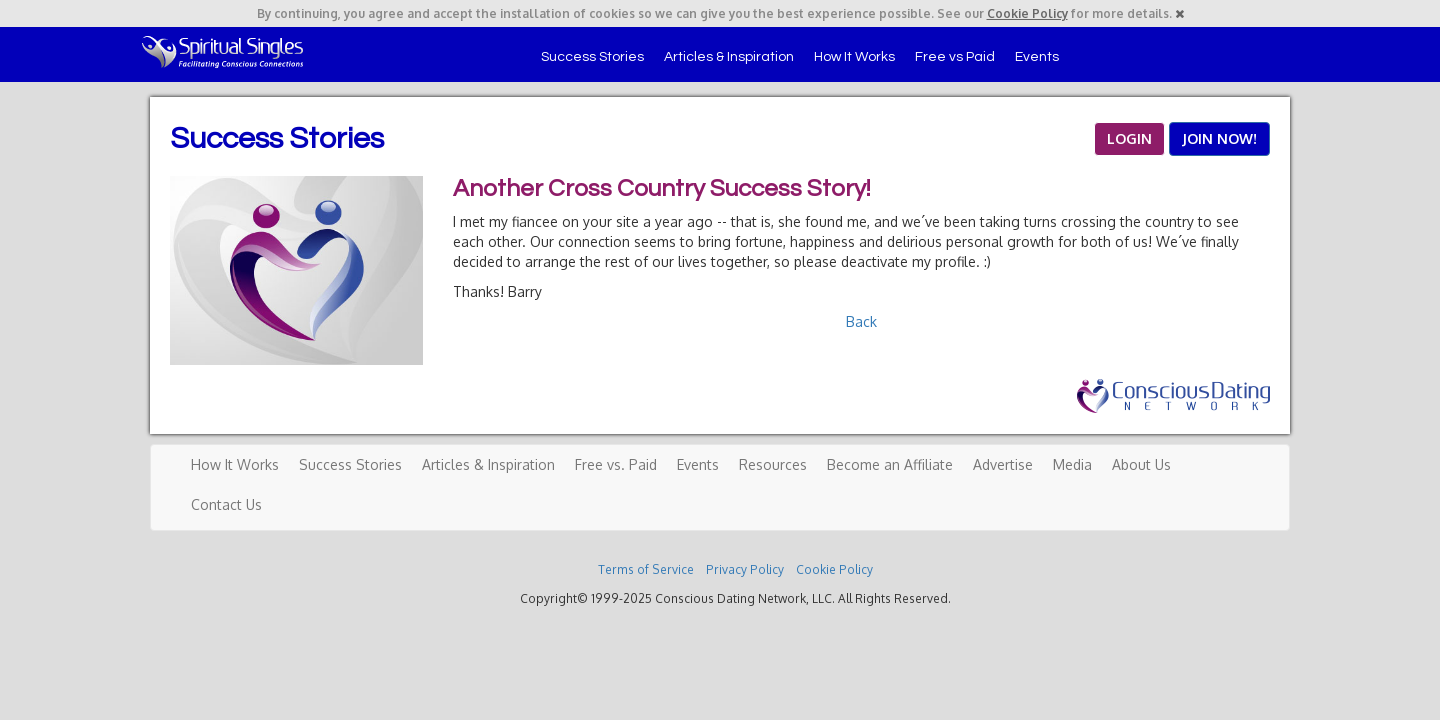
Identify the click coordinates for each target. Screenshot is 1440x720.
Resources (773, 464)
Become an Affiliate (890, 464)
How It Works (854, 57)
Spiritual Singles (222, 52)
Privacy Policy (745, 569)
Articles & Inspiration (729, 57)
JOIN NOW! (1219, 138)
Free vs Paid (955, 57)
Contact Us (226, 504)
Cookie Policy (1027, 13)
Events (1037, 57)
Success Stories (592, 57)
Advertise (1003, 464)
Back (861, 321)
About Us (1141, 464)
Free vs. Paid (616, 464)
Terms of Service (646, 569)
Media (1072, 464)
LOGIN (1129, 138)
